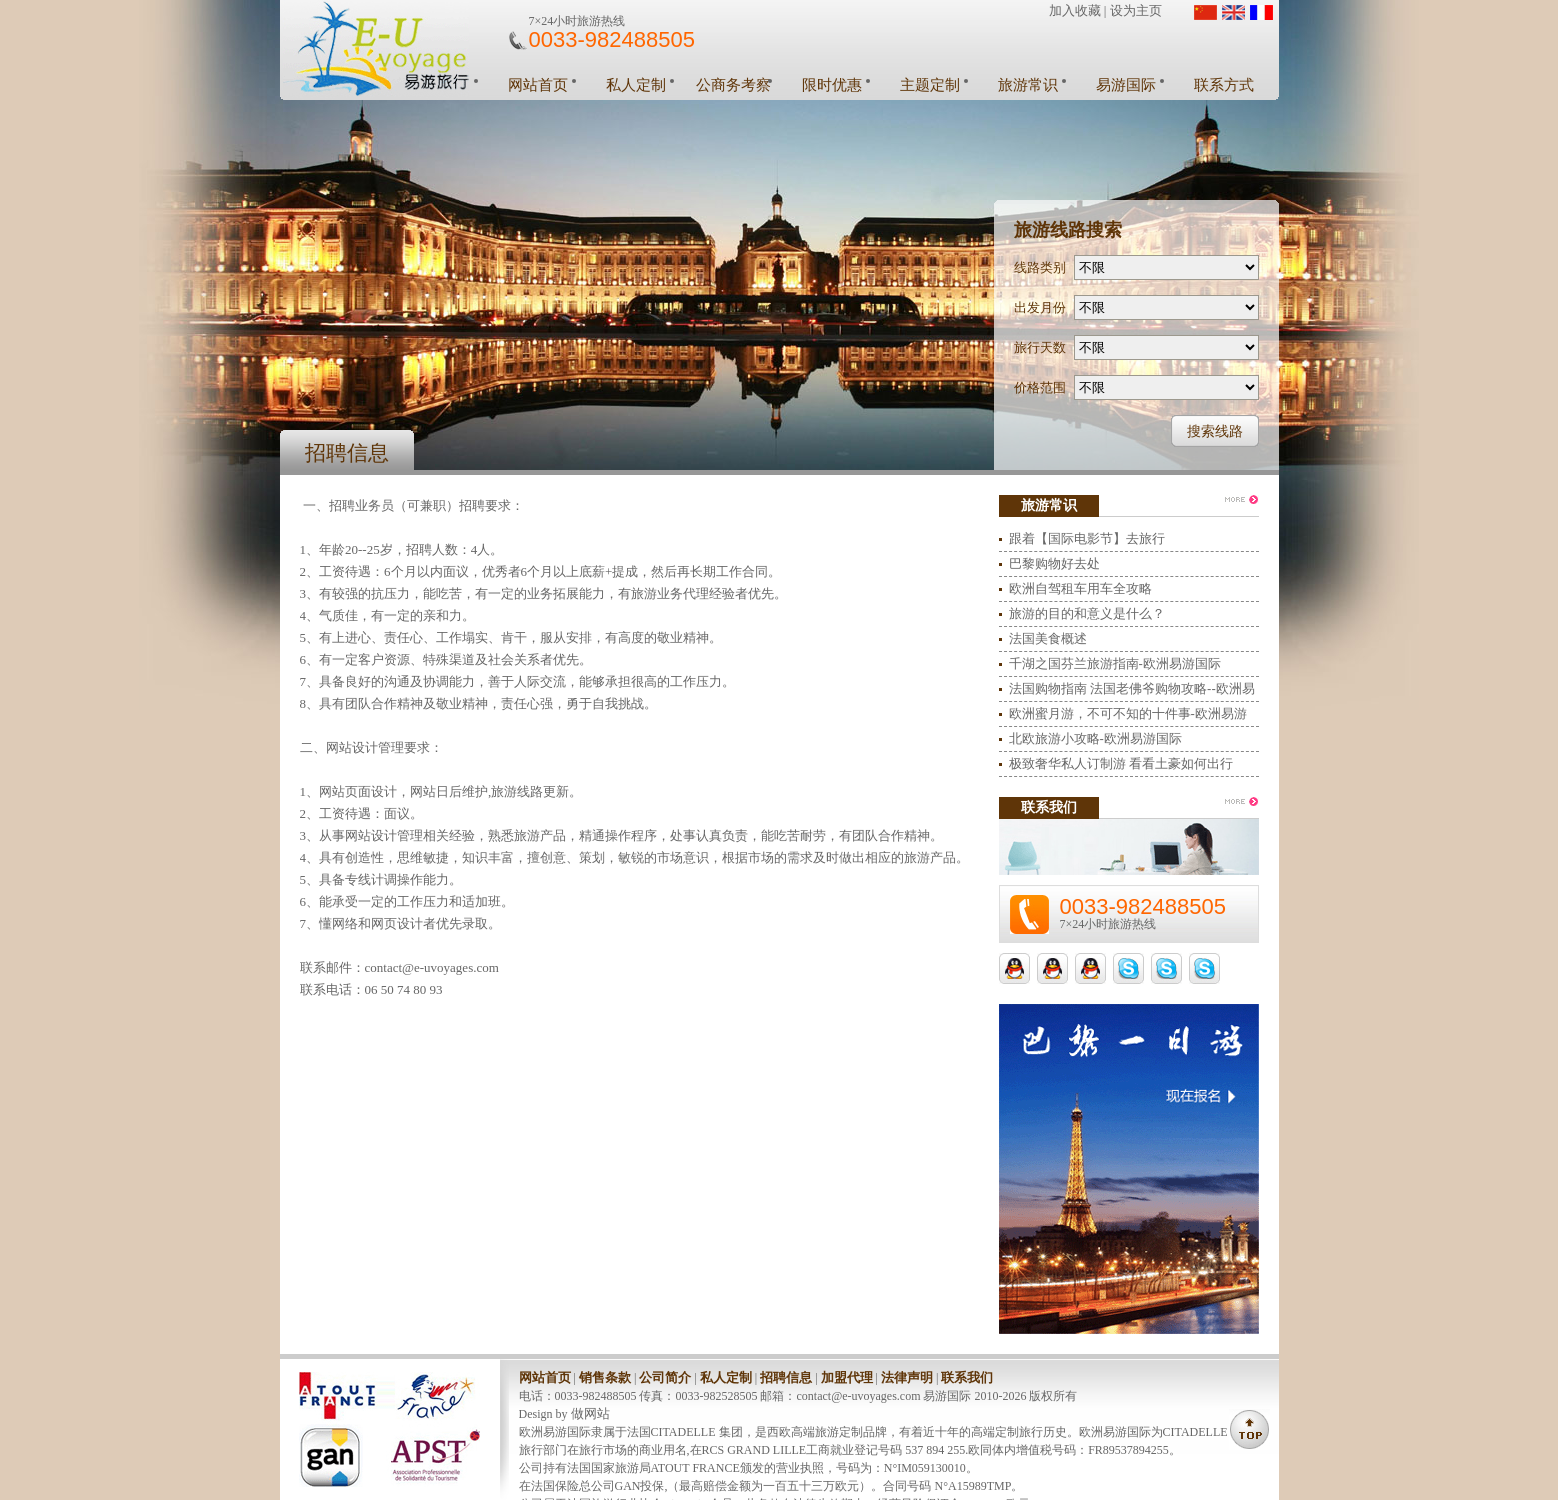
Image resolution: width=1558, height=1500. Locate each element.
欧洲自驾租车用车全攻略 (1080, 588)
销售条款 (605, 1377)
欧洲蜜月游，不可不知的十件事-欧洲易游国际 (1128, 716)
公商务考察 (733, 85)
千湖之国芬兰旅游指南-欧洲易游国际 (1115, 663)
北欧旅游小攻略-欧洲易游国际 (1095, 738)
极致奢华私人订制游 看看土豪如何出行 (1121, 763)
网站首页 (538, 85)
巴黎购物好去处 (1054, 563)
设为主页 (1136, 10)
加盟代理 (847, 1377)
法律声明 (907, 1377)
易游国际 (1126, 85)
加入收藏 (1075, 10)
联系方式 (1224, 85)
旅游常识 (1028, 85)
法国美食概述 (1048, 638)
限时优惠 (832, 85)
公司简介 (665, 1377)
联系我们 (967, 1377)
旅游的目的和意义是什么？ (1087, 613)
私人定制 (636, 85)
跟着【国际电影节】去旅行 (1087, 538)
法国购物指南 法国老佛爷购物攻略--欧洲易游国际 (1132, 691)
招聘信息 (786, 1377)
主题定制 (930, 85)
